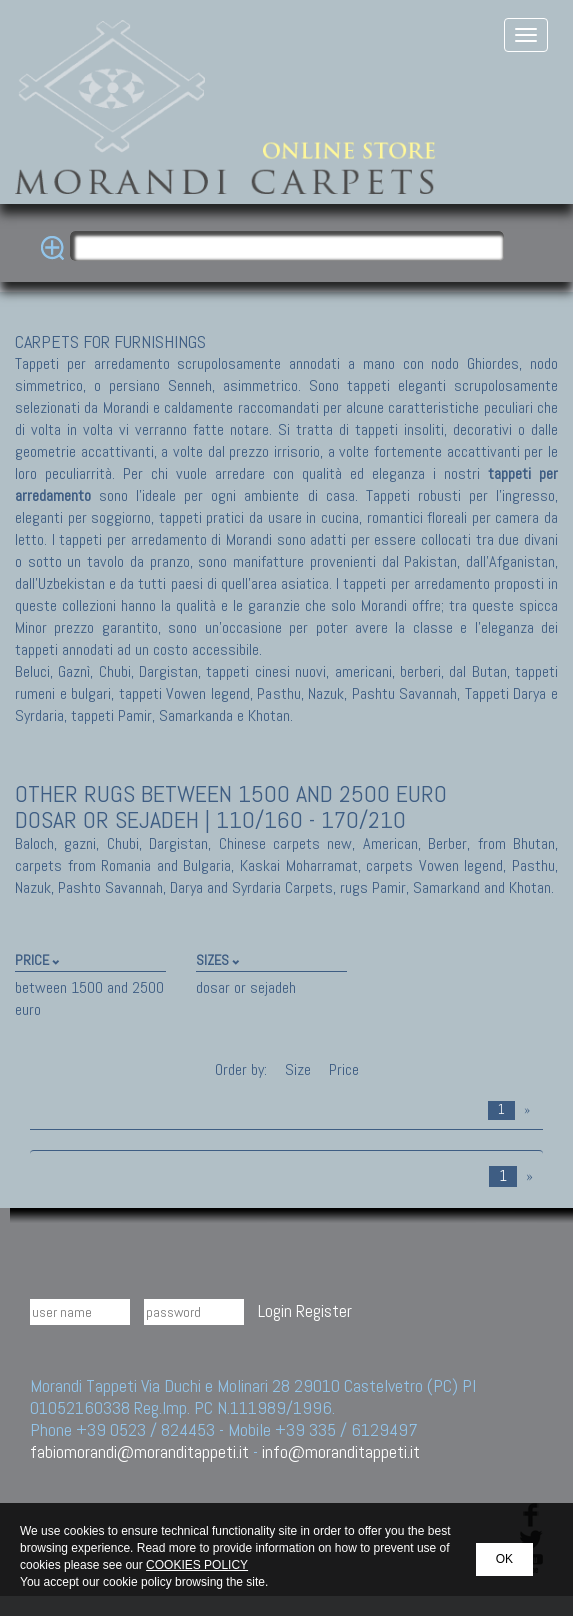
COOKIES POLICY (197, 1565)
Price (342, 1069)
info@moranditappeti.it (341, 1451)
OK (504, 1559)
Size (298, 1069)
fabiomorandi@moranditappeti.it (139, 1451)
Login (275, 1310)
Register (324, 1310)
